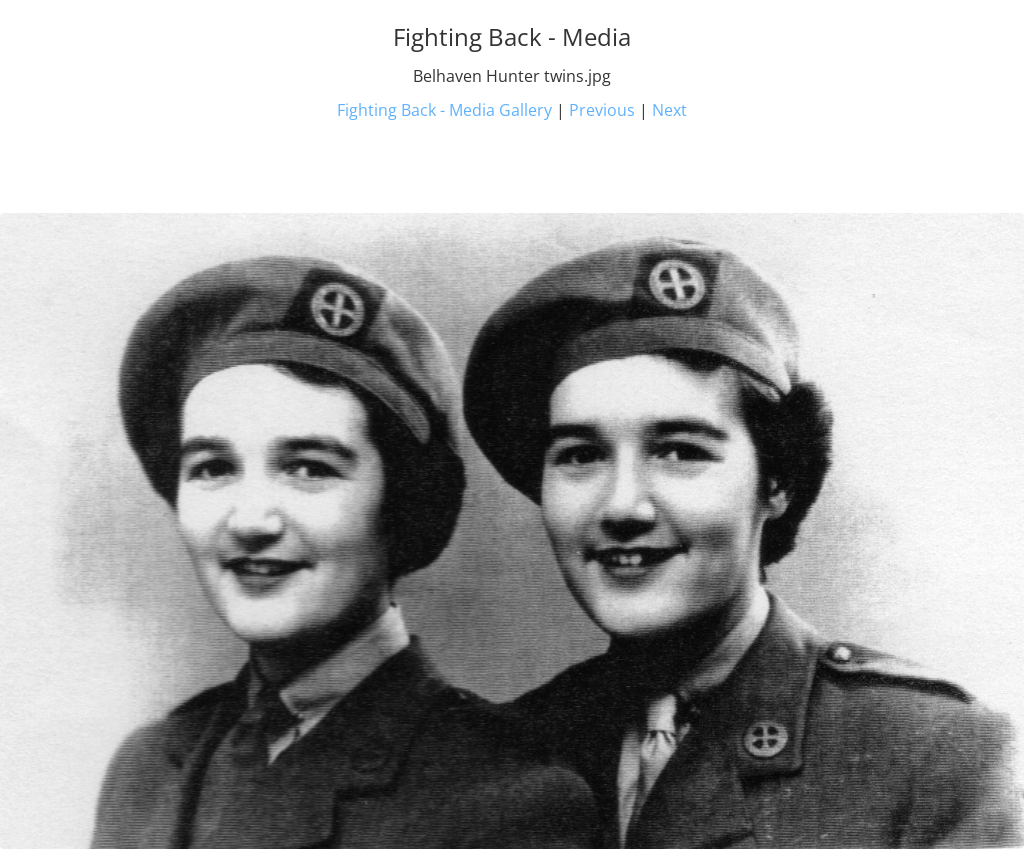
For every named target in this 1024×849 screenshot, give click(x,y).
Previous (602, 110)
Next (669, 110)
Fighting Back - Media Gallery (444, 110)
